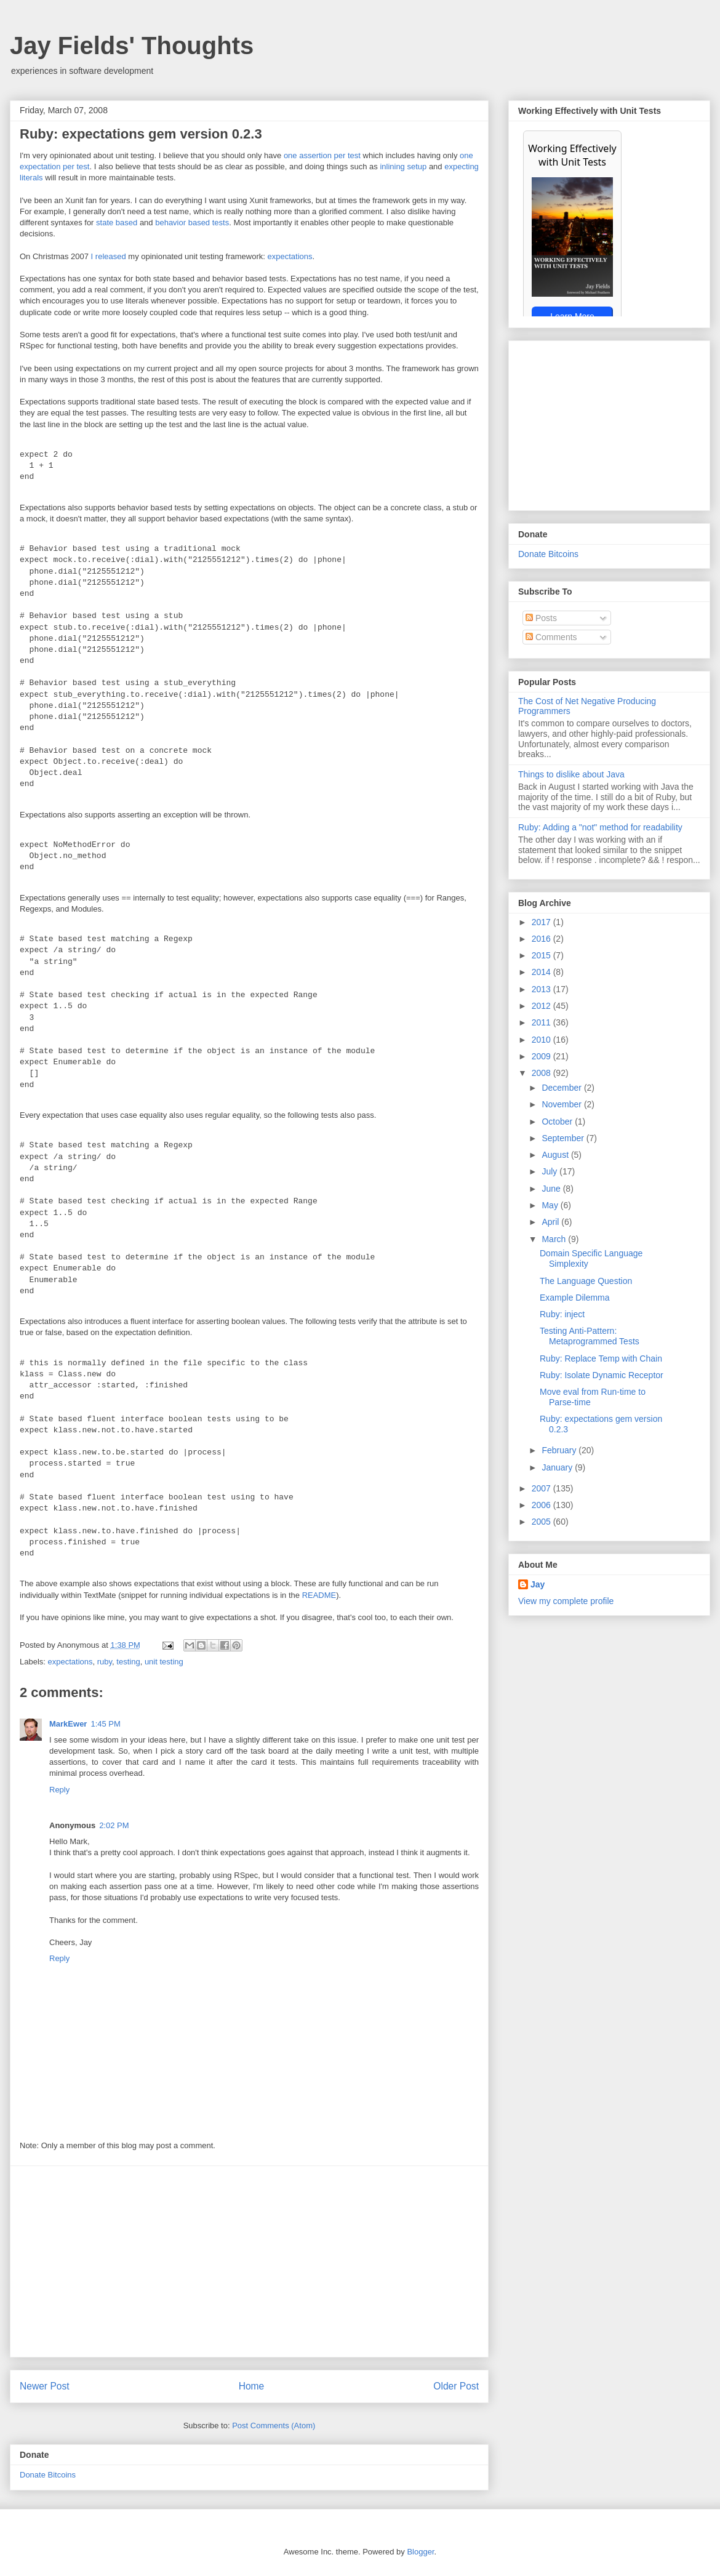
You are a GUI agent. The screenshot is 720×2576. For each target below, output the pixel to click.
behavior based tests (192, 222)
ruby (104, 1661)
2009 (542, 1056)
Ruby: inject (562, 1314)
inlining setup (403, 166)
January (558, 1467)
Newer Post (45, 2386)
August (556, 1155)
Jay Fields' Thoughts (132, 45)
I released (108, 256)
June (552, 1189)
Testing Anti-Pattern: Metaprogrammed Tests (589, 1336)
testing (128, 1661)
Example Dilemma (575, 1297)
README (319, 1595)
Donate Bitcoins (48, 2474)
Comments (551, 637)
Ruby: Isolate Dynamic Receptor (601, 1375)
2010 (542, 1040)
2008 (542, 1073)
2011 (542, 1022)
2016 (542, 939)
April (551, 1222)
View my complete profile (566, 1601)
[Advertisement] (249, 2261)
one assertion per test (322, 155)
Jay (537, 1584)
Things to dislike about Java (571, 774)
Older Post (456, 2386)
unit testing (164, 1661)
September (564, 1138)
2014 (542, 972)
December (562, 1088)
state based (116, 222)
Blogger (420, 2551)
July (550, 1171)
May (551, 1205)
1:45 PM (105, 1723)
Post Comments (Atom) (273, 2425)
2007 (542, 1488)
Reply (59, 1789)
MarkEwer (68, 1723)
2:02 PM (114, 1825)
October (558, 1121)
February (560, 1450)
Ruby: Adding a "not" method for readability (600, 827)
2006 (542, 1505)
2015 (542, 955)
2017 (542, 922)
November (562, 1104)
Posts (541, 618)
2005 (542, 1522)
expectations (289, 256)
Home (252, 2386)
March (555, 1239)
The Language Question (586, 1281)
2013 (542, 989)
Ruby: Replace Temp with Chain (601, 1358)
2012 (542, 1006)
